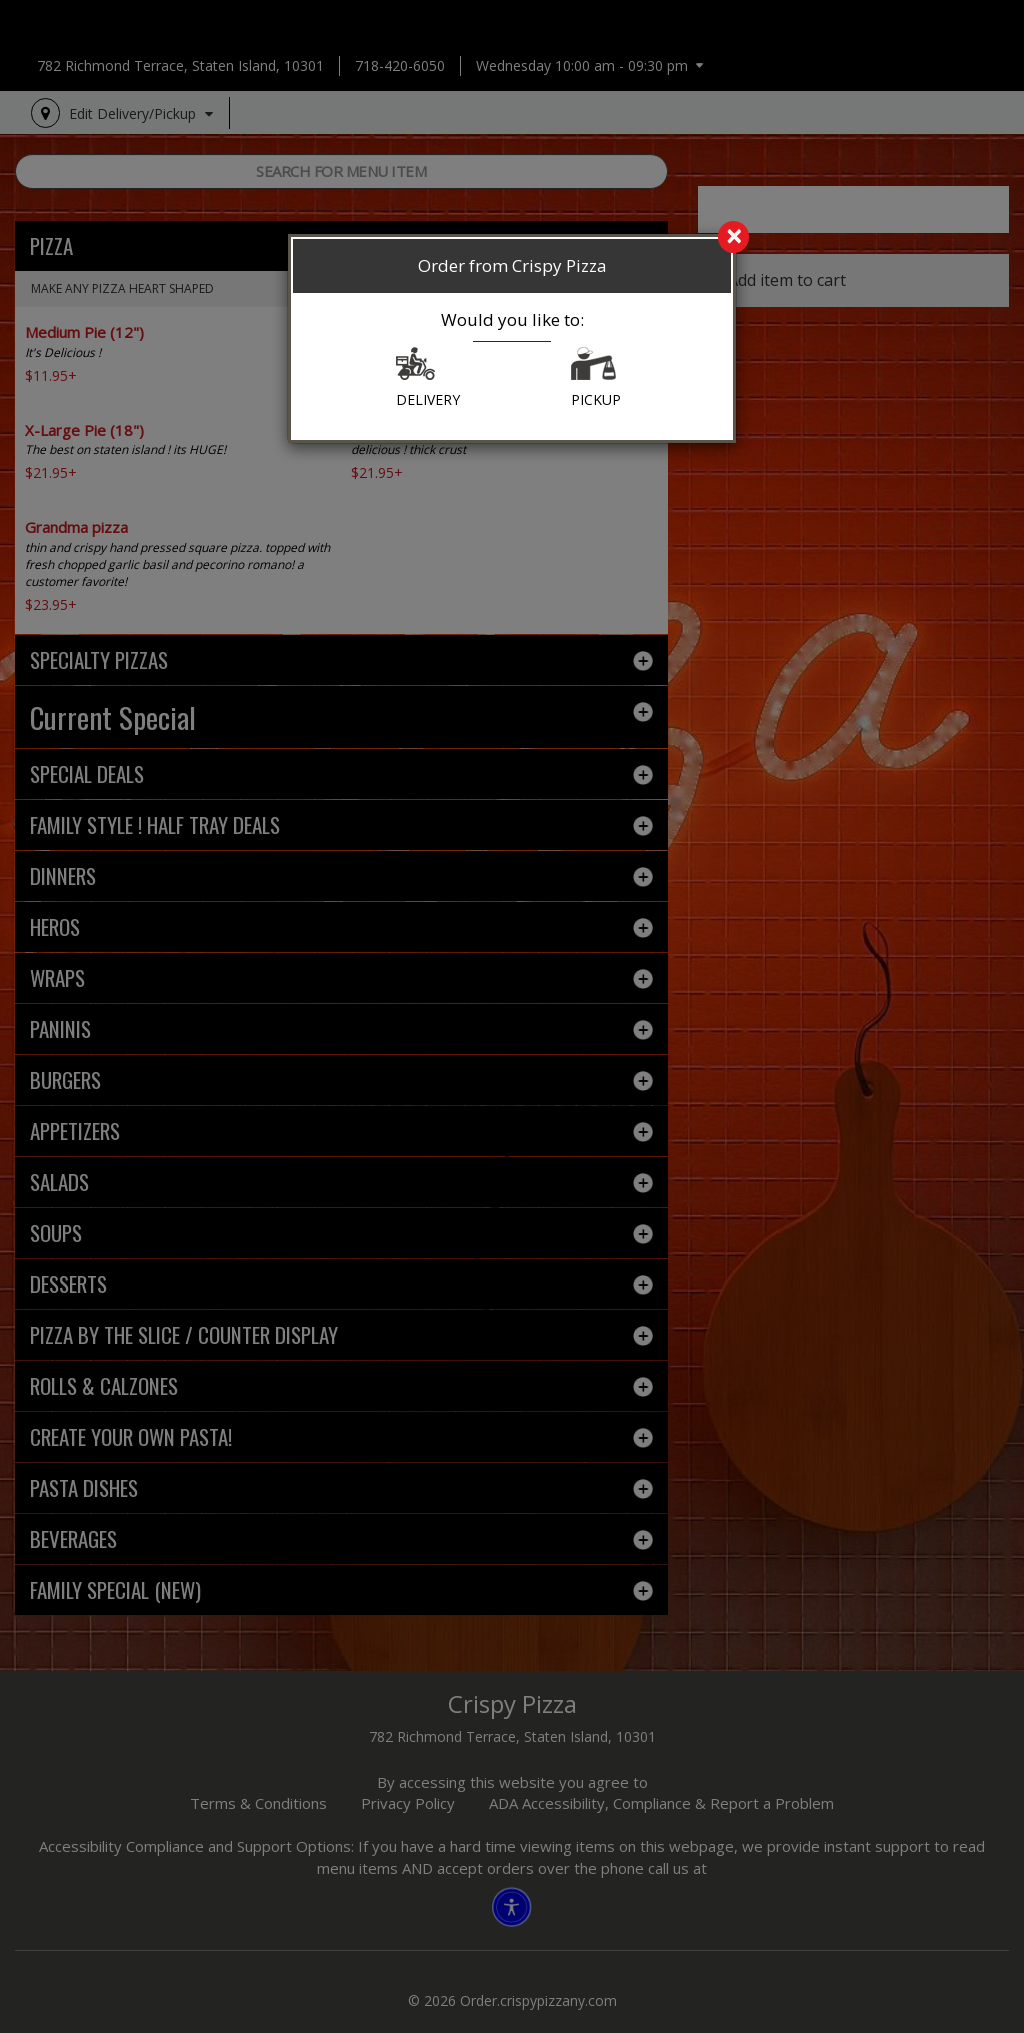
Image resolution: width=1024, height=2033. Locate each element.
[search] (512, 238)
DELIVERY (428, 378)
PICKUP (596, 378)
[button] (415, 368)
